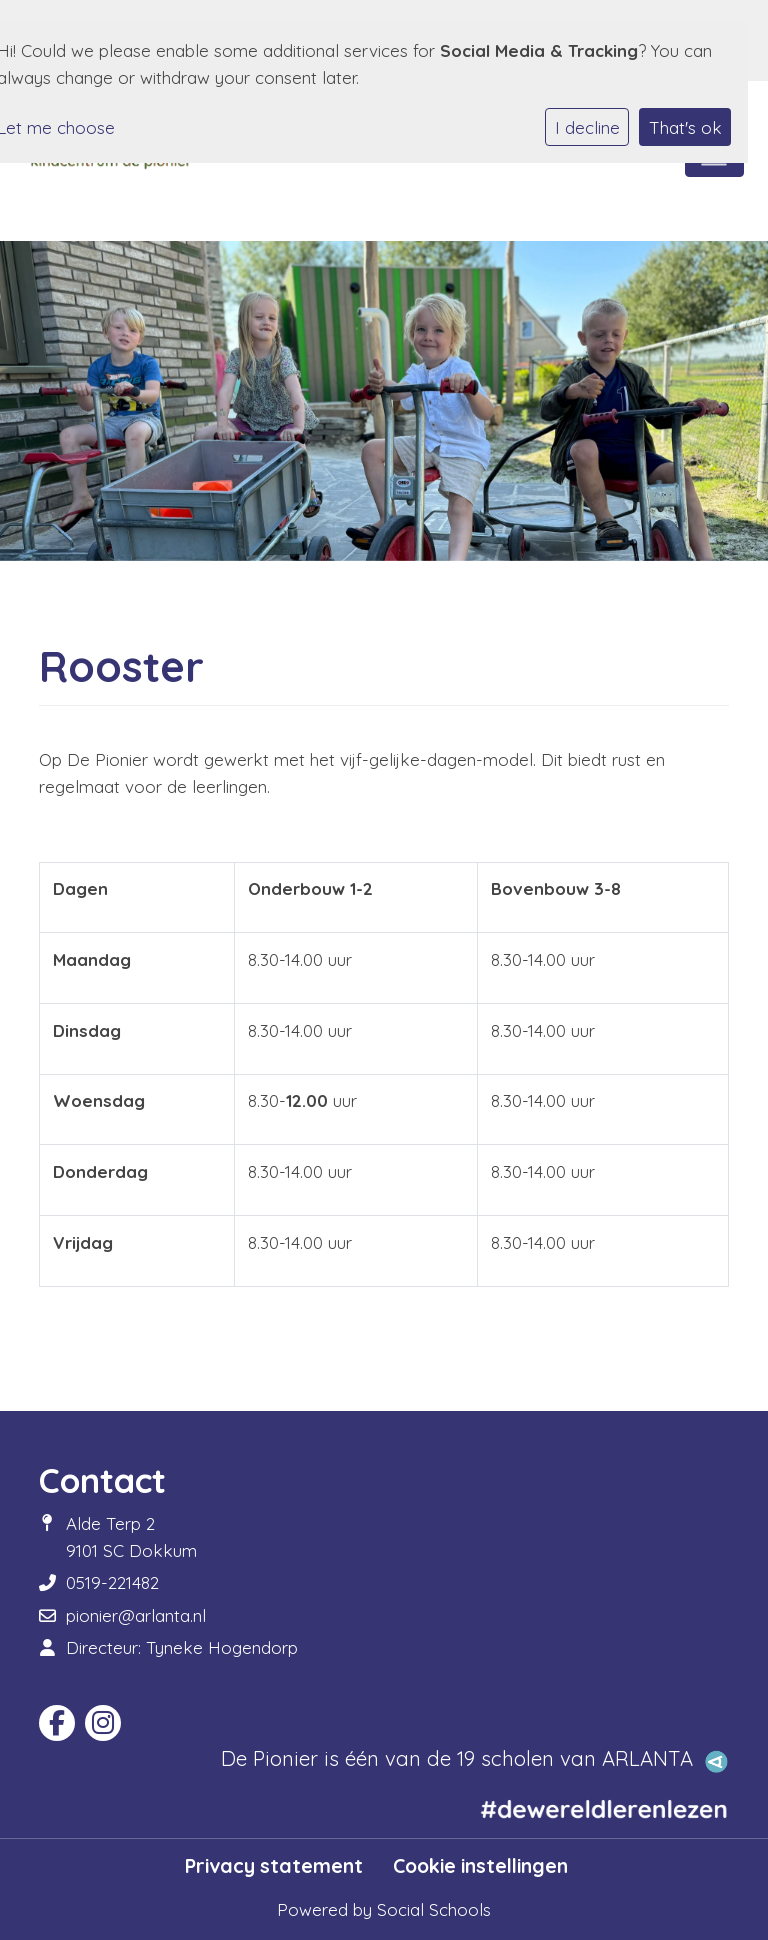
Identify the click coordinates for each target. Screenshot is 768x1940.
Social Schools (434, 1909)
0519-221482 (112, 1582)
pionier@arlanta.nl (136, 1615)
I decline (587, 127)
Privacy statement (274, 1866)
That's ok (685, 127)
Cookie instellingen (480, 1866)
